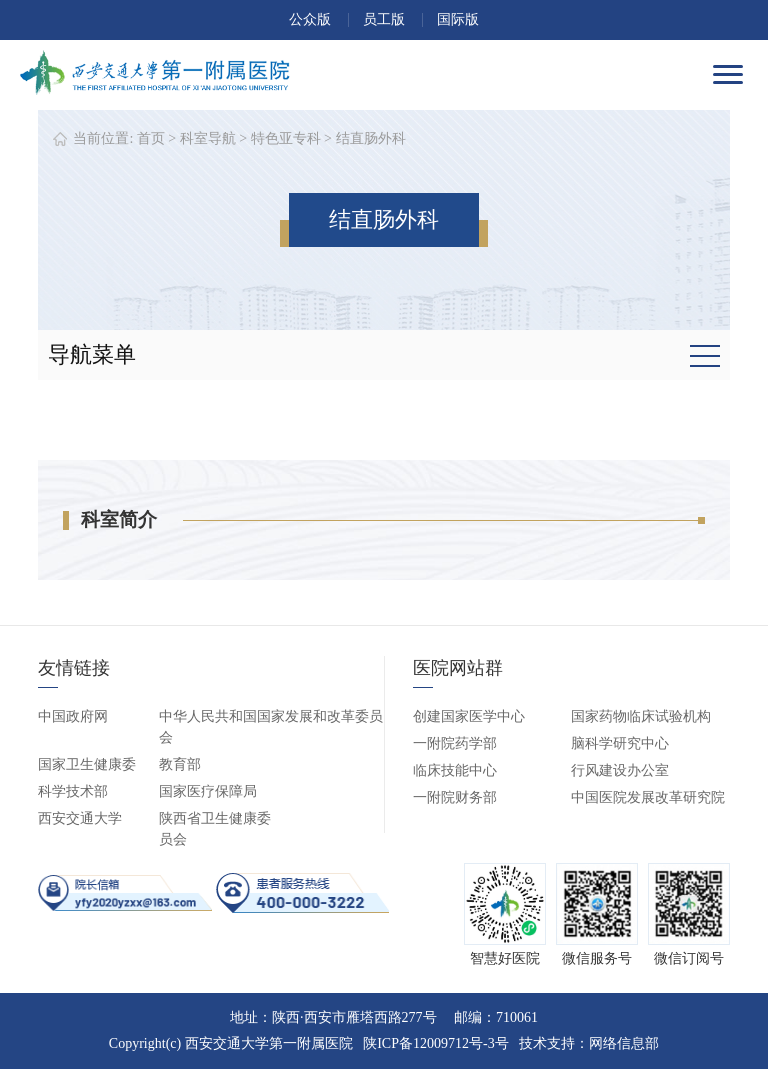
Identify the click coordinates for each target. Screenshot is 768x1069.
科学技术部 (73, 791)
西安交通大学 (80, 818)
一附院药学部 (455, 743)
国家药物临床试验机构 (641, 716)
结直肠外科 (371, 138)
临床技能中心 (455, 770)
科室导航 (208, 138)
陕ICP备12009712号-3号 (435, 1043)
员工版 (384, 19)
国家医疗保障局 (208, 791)
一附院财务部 (455, 797)
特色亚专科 (286, 138)
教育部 (180, 764)
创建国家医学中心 (469, 716)
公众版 (310, 19)
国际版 (458, 19)
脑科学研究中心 (620, 743)
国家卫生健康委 (87, 764)
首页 (151, 138)
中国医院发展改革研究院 (648, 797)
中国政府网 (73, 716)
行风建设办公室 (620, 770)
